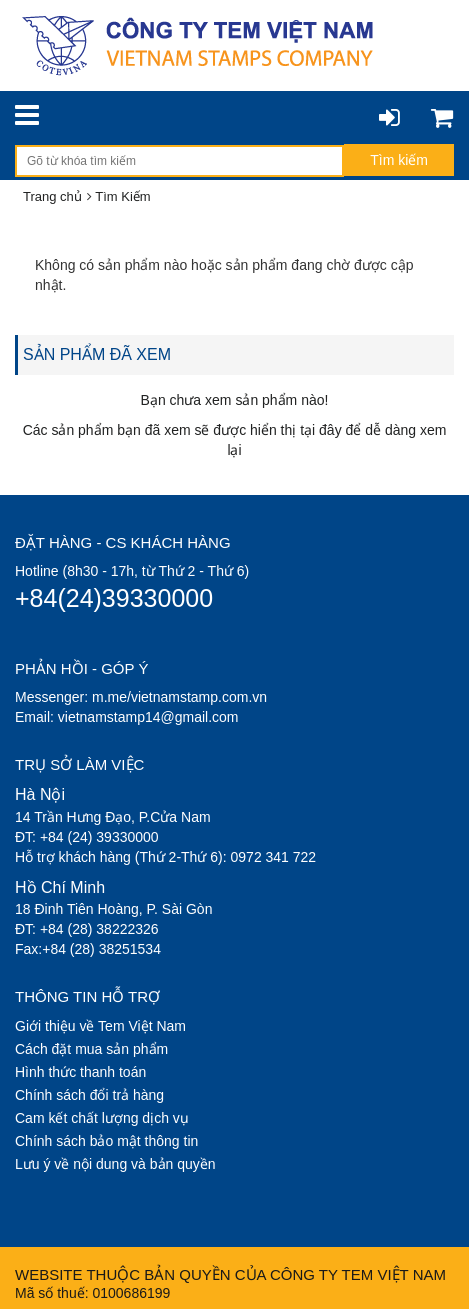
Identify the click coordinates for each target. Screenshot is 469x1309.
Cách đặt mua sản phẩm (91, 1049)
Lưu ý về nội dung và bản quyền (115, 1164)
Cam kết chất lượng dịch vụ (102, 1118)
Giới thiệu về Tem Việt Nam (100, 1026)
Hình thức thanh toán (80, 1072)
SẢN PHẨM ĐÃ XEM (97, 354)
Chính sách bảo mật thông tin (106, 1141)
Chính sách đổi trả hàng (89, 1095)
